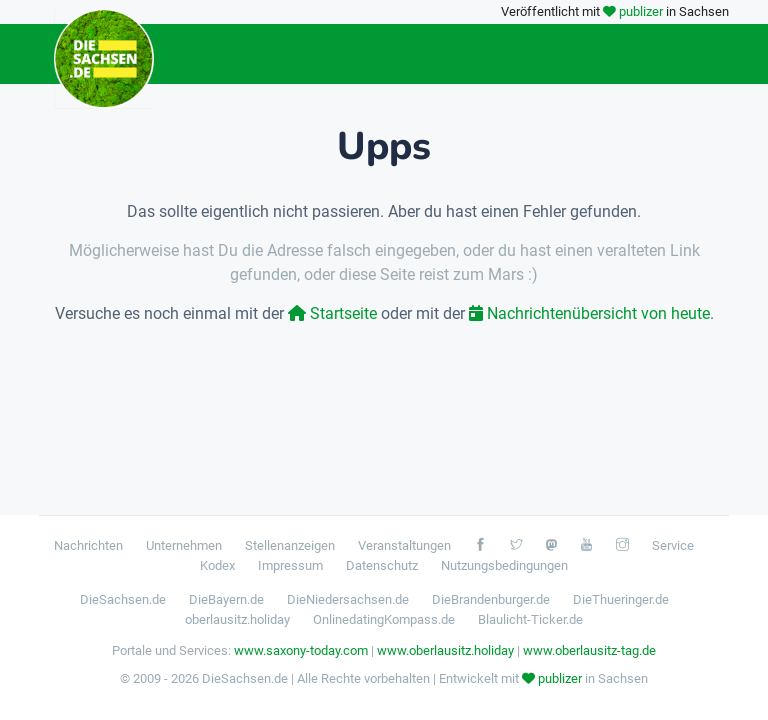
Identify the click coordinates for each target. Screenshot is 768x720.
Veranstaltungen (404, 545)
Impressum (290, 565)
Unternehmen (184, 545)
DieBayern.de (226, 599)
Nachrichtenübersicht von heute (589, 313)
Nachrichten (88, 545)
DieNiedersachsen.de (348, 599)
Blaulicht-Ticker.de (530, 619)
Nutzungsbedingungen (504, 565)
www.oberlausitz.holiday (445, 650)
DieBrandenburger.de (491, 599)
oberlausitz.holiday (237, 619)
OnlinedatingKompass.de (384, 619)
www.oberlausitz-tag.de (589, 650)
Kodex (217, 565)
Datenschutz (382, 565)
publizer (641, 11)
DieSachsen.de (123, 599)
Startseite (332, 313)
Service (673, 545)
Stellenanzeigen (290, 545)
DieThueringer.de (621, 599)
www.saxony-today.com (301, 650)
